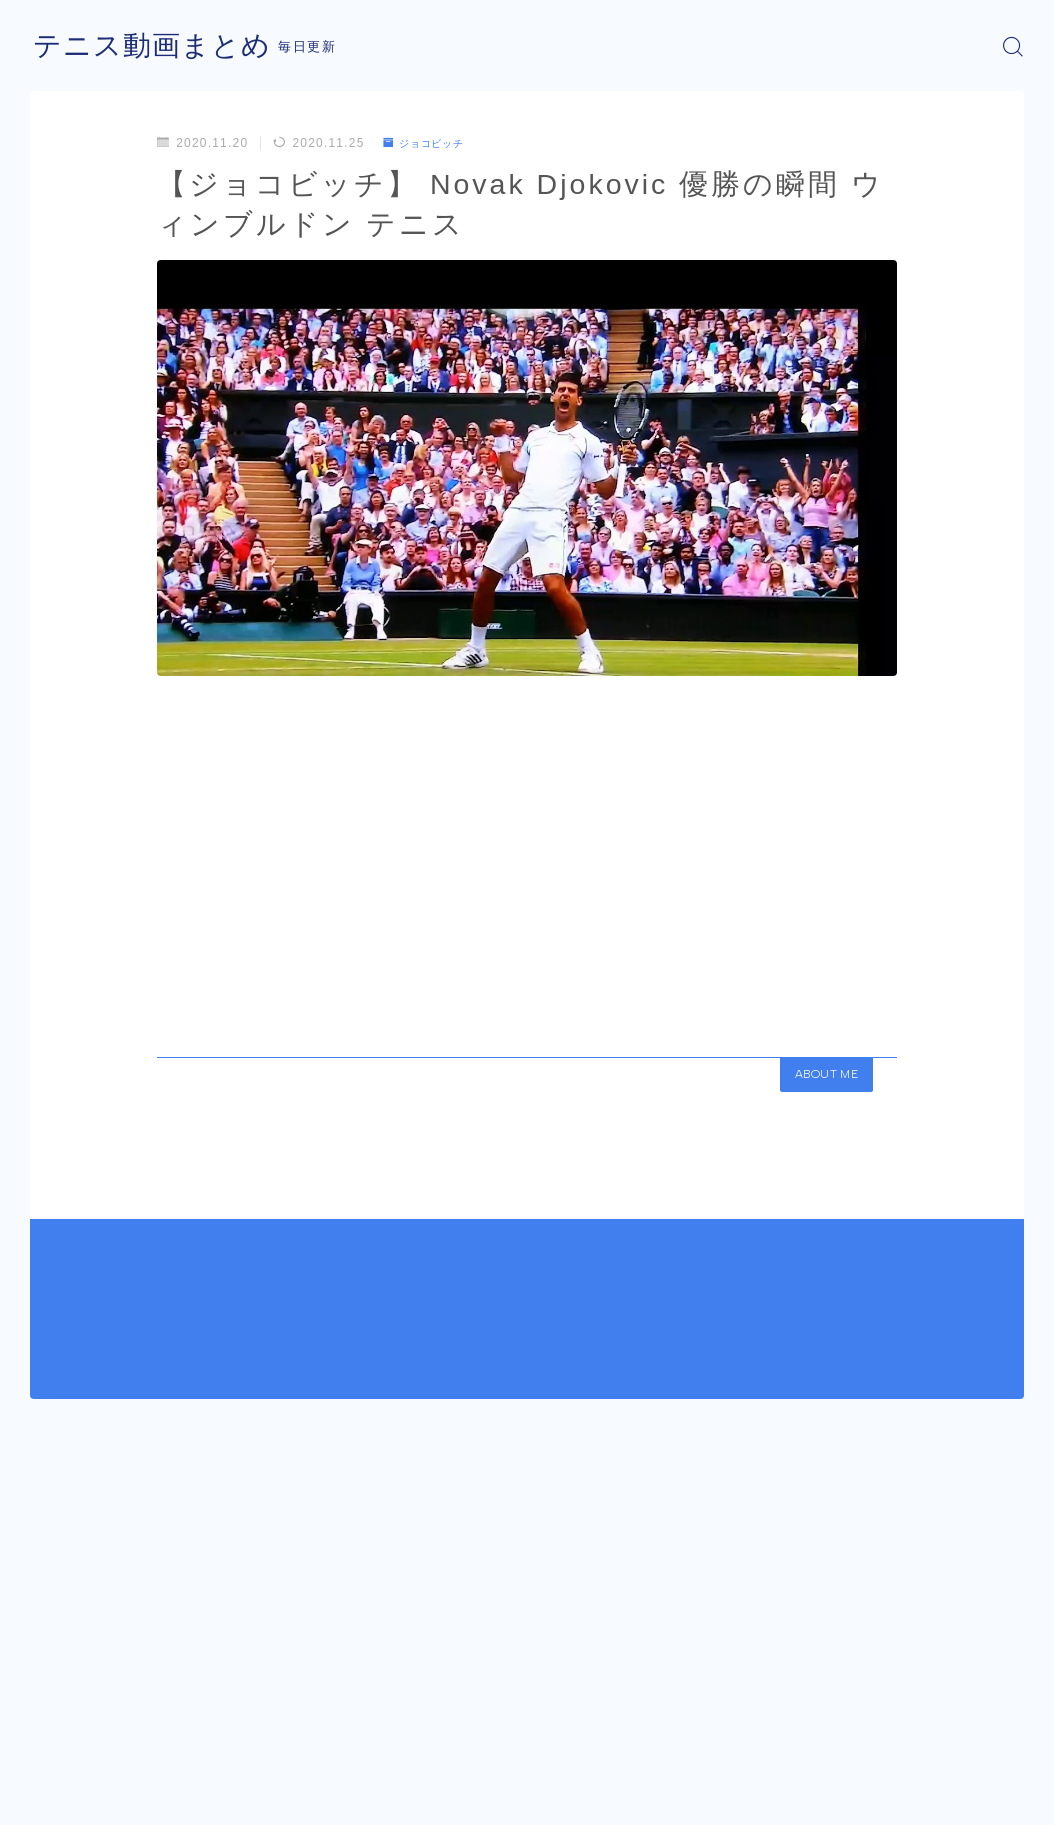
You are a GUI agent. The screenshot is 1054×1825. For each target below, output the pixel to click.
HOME (52, 1741)
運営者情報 (63, 1801)
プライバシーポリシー (199, 1801)
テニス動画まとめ (160, 46)
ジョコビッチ (431, 143)
